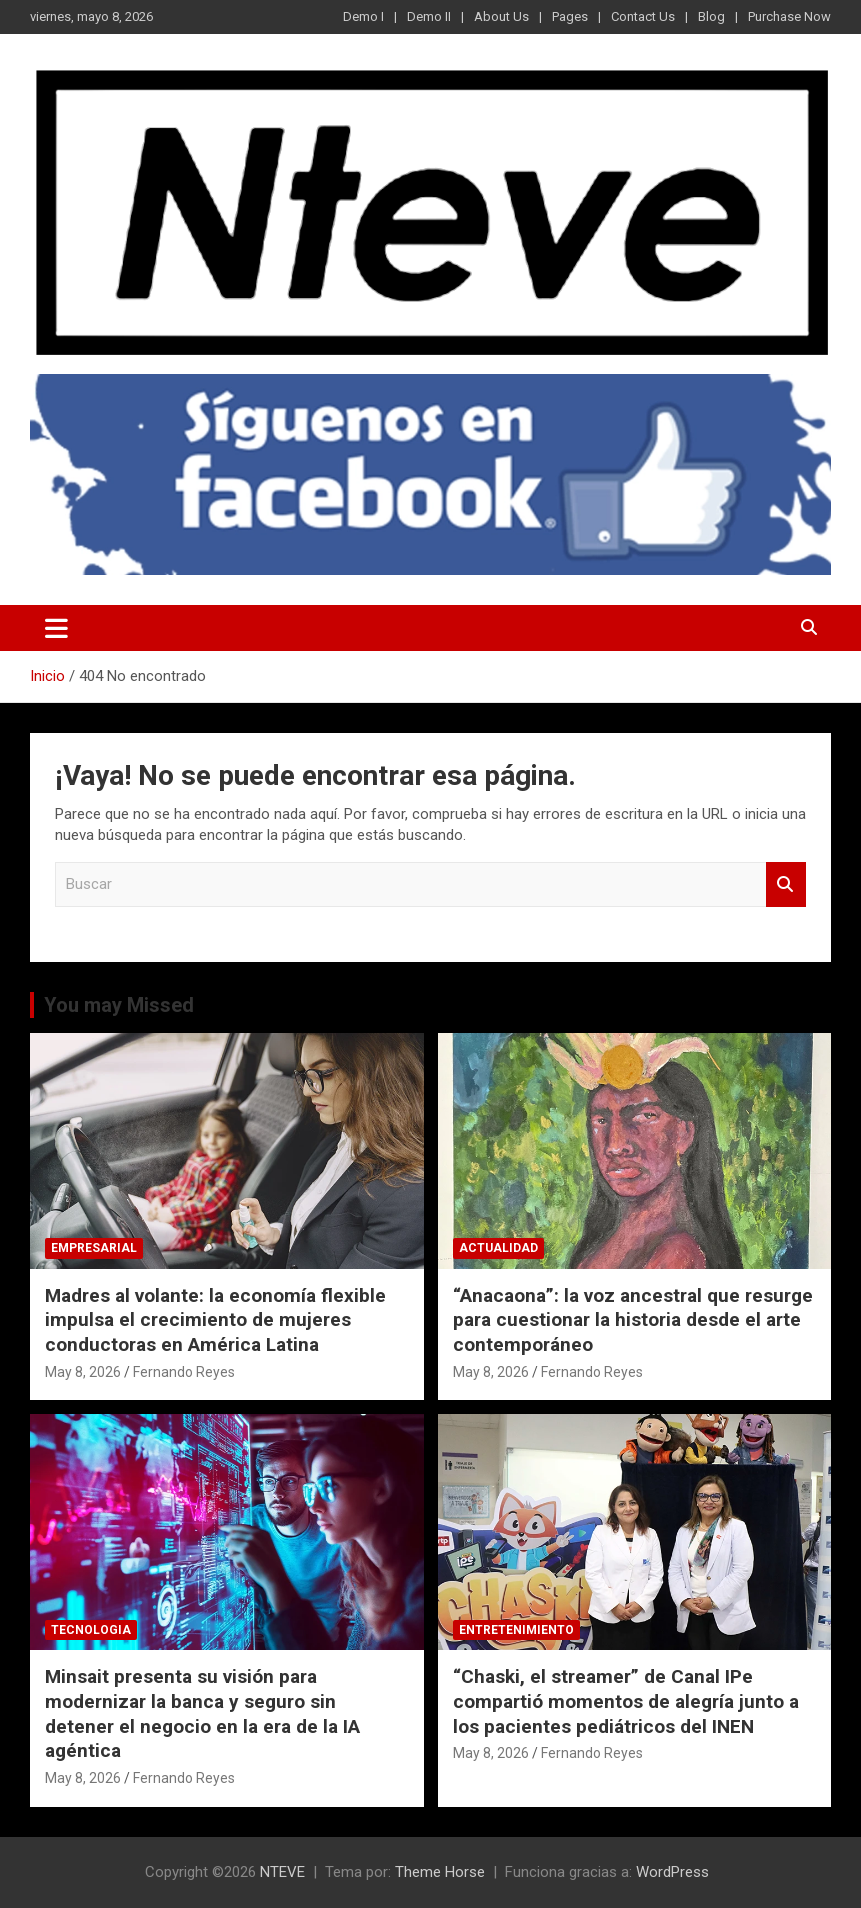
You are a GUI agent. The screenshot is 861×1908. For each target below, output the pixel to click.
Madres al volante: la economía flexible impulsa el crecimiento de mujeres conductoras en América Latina (215, 1320)
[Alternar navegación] (56, 628)
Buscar (786, 884)
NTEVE (282, 1872)
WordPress (672, 1872)
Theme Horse (440, 1872)
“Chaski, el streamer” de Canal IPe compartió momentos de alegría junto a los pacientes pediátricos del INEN (626, 1701)
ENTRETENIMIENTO (516, 1630)
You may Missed (119, 1005)
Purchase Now (789, 16)
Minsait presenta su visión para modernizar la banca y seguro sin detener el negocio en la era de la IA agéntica (202, 1713)
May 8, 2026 (83, 1372)
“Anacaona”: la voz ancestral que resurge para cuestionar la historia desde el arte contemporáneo (633, 1320)
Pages (570, 16)
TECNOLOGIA (91, 1630)
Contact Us (643, 16)
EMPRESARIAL (94, 1248)
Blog (711, 16)
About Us (501, 16)
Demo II (429, 16)
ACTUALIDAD (498, 1248)
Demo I (363, 16)
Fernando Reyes (184, 1372)
